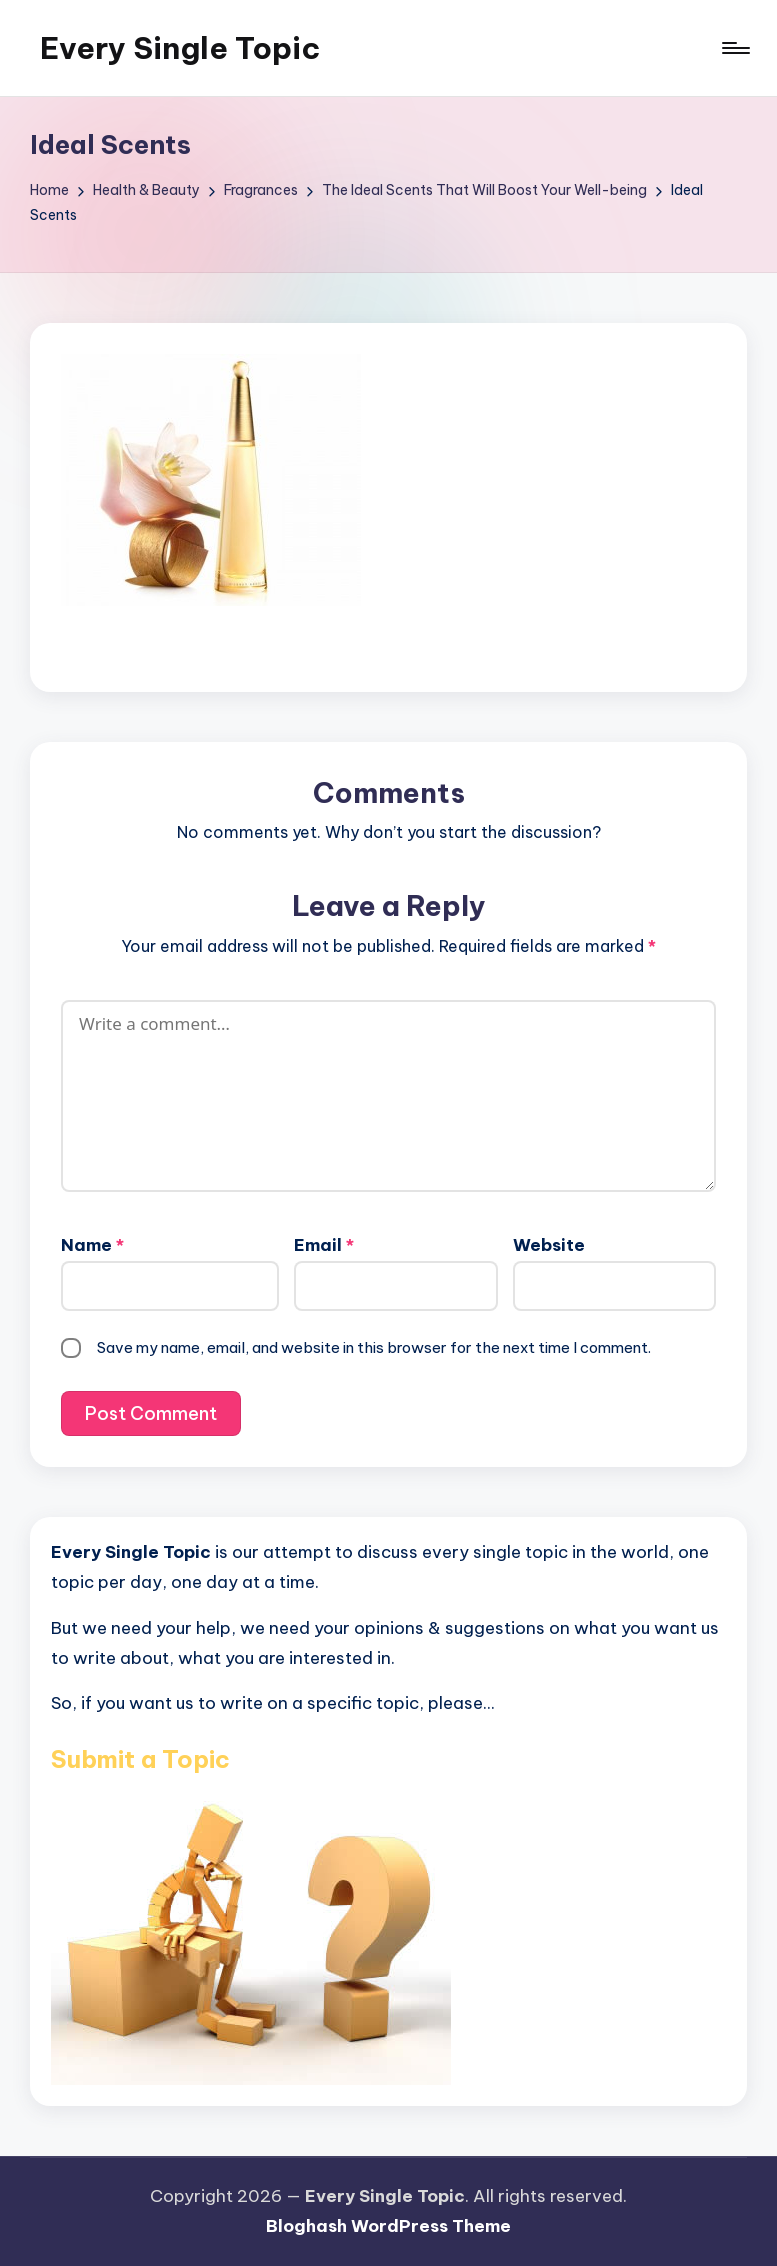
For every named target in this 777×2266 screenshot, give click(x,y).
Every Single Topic (180, 48)
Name (92, 1245)
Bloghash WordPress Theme (388, 2226)
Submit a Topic (140, 1759)
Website (549, 1245)
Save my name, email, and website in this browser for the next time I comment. (374, 1347)
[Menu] (734, 48)
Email (324, 1245)
